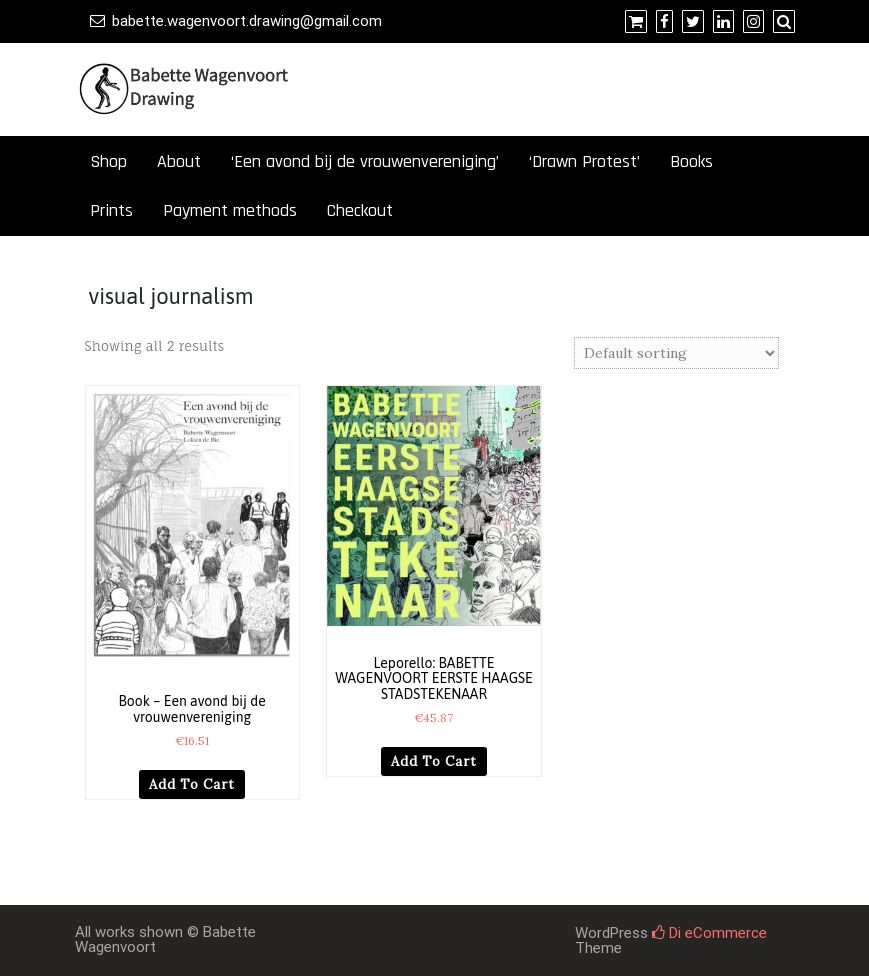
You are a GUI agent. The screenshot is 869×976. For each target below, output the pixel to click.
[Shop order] (676, 353)
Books (691, 161)
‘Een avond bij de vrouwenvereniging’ (365, 161)
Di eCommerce (709, 933)
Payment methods (230, 210)
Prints (111, 210)
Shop (108, 161)
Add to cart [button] (192, 784)
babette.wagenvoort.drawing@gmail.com (247, 21)
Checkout (360, 210)
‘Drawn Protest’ (584, 161)
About (179, 161)
